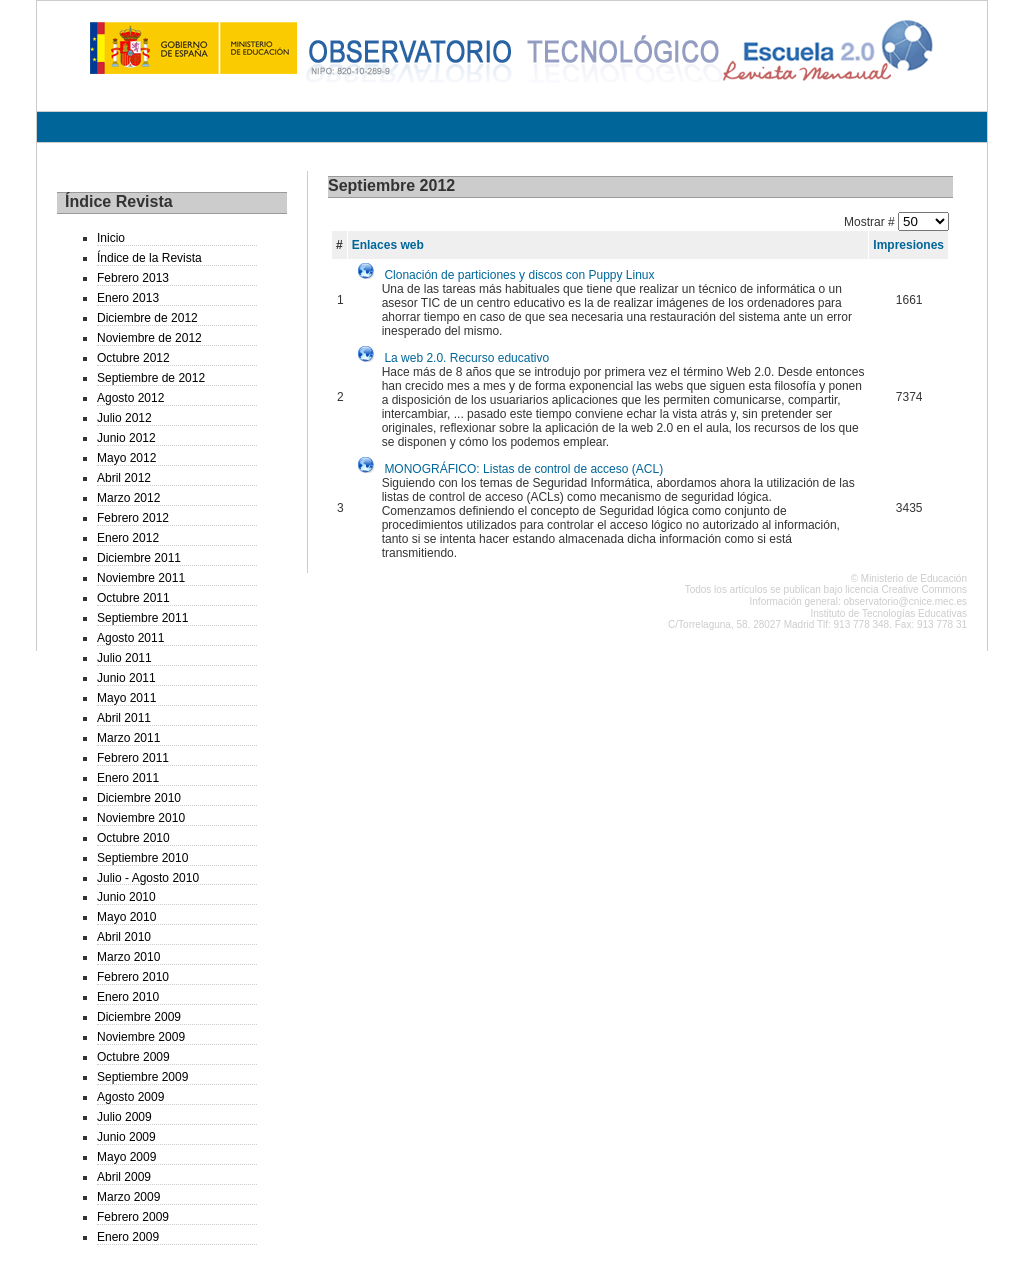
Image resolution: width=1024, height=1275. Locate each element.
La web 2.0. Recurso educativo (466, 358)
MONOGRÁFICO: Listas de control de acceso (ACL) (523, 469)
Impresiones (908, 245)
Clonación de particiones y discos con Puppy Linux (519, 275)
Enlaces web (388, 245)
